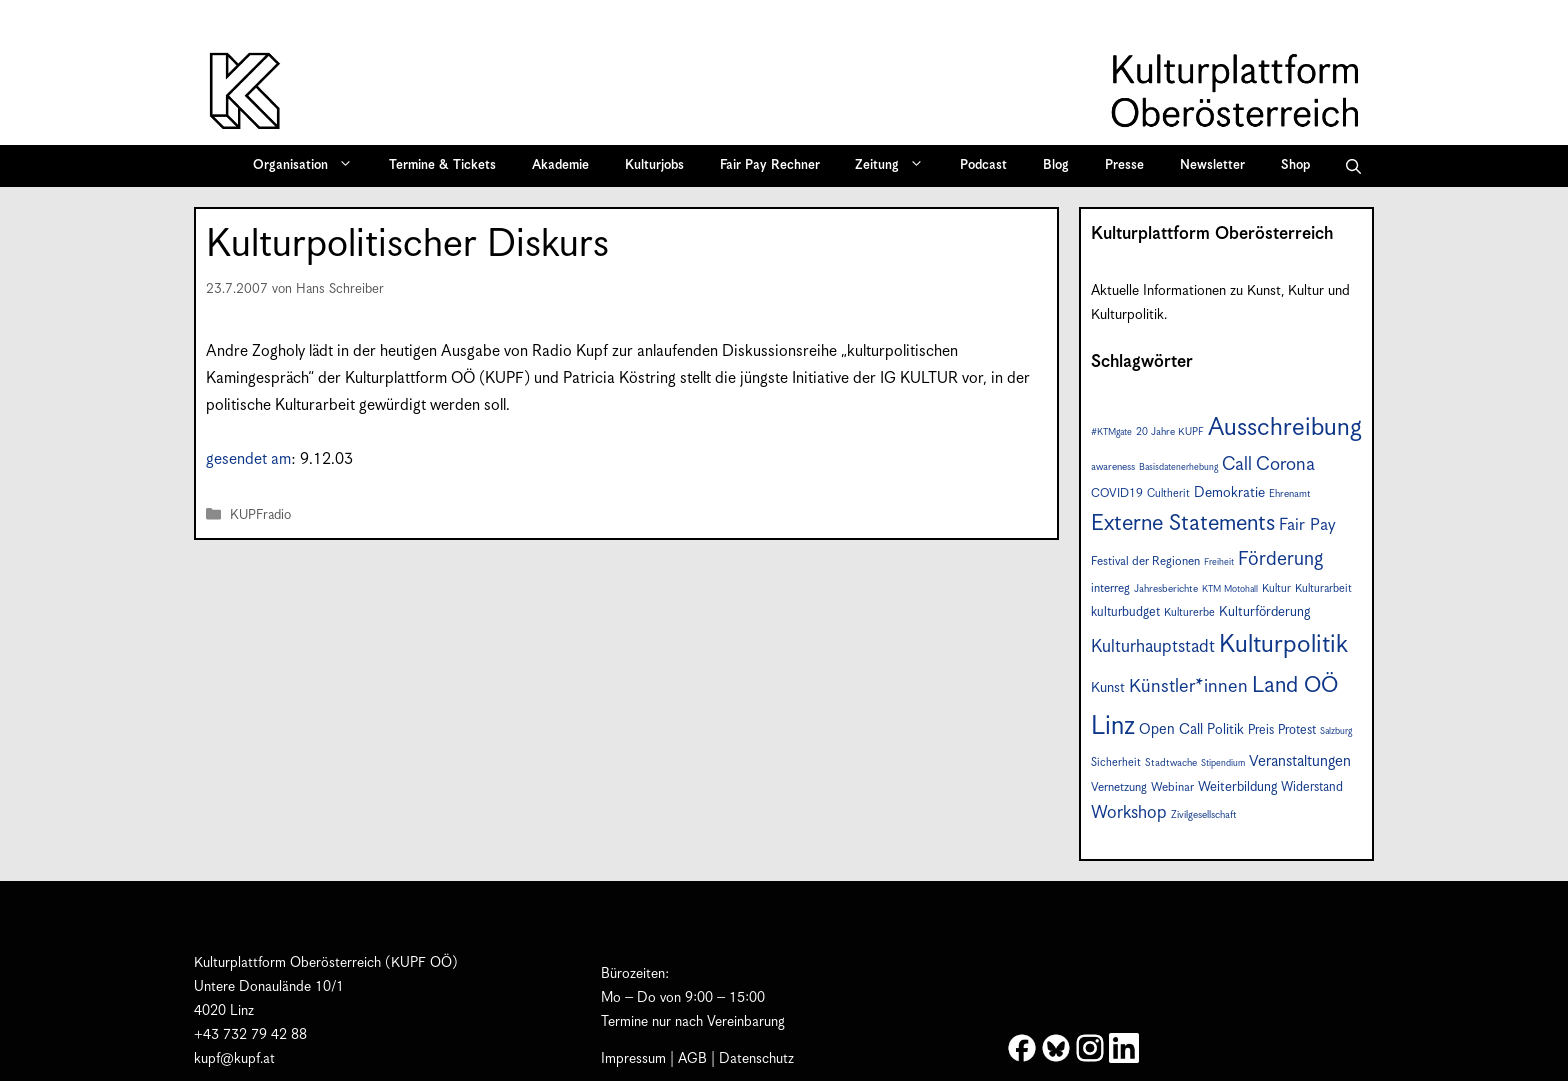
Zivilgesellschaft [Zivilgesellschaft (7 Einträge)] (1204, 815)
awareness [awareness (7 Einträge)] (1113, 467)
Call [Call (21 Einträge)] (1237, 464)
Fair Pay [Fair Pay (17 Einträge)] (1307, 525)
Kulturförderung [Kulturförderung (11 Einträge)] (1264, 612)
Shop (1295, 165)
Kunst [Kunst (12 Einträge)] (1108, 688)
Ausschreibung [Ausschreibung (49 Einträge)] (1285, 428)
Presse (1124, 165)
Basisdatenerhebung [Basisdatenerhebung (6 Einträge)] (1178, 467)
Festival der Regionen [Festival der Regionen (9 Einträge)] (1145, 561)
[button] (1353, 166)
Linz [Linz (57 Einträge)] (1113, 726)
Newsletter (1212, 165)
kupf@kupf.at (234, 1059)
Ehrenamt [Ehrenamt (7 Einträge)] (1290, 494)
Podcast (983, 165)
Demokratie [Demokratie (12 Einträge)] (1229, 493)
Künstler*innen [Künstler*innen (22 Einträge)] (1188, 686)
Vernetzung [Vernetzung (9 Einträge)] (1119, 787)
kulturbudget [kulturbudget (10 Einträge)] (1125, 612)
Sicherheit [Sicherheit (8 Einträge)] (1116, 762)
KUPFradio (260, 515)
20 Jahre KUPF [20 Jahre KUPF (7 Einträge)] (1170, 432)
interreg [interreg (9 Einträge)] (1110, 588)
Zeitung (896, 166)
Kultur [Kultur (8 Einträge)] (1276, 588)
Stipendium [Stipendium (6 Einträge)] (1223, 763)
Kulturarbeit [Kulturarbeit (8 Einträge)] (1323, 588)
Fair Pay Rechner (770, 165)
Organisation (309, 166)
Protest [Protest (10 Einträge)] (1297, 730)
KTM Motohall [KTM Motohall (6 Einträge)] (1230, 589)
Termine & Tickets (442, 165)
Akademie (560, 165)
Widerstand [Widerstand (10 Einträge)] (1312, 787)
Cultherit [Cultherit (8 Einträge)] (1168, 493)
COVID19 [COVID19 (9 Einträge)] (1117, 493)
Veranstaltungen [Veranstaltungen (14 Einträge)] (1300, 761)
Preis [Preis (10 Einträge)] (1261, 730)
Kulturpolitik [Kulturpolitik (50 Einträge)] (1283, 645)
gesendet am (248, 459)
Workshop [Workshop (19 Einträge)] (1129, 813)
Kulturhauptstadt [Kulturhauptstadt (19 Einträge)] (1153, 647)
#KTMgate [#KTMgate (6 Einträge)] (1111, 432)
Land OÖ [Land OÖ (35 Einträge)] (1295, 685)
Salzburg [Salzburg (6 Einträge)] (1336, 731)
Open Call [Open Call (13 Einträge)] (1171, 729)
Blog (1056, 165)
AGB (692, 1059)
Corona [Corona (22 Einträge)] (1285, 464)
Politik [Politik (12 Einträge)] (1225, 730)
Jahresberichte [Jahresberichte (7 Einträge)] (1166, 589)
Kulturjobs (654, 165)
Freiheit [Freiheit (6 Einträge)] (1219, 562)
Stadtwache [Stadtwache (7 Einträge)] (1171, 763)
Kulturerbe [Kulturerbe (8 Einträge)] (1189, 612)
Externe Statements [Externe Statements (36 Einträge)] (1183, 523)
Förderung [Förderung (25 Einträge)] (1280, 559)
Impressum (633, 1059)
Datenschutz (756, 1059)
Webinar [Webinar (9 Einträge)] (1172, 787)
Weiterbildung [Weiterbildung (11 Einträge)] (1237, 787)
